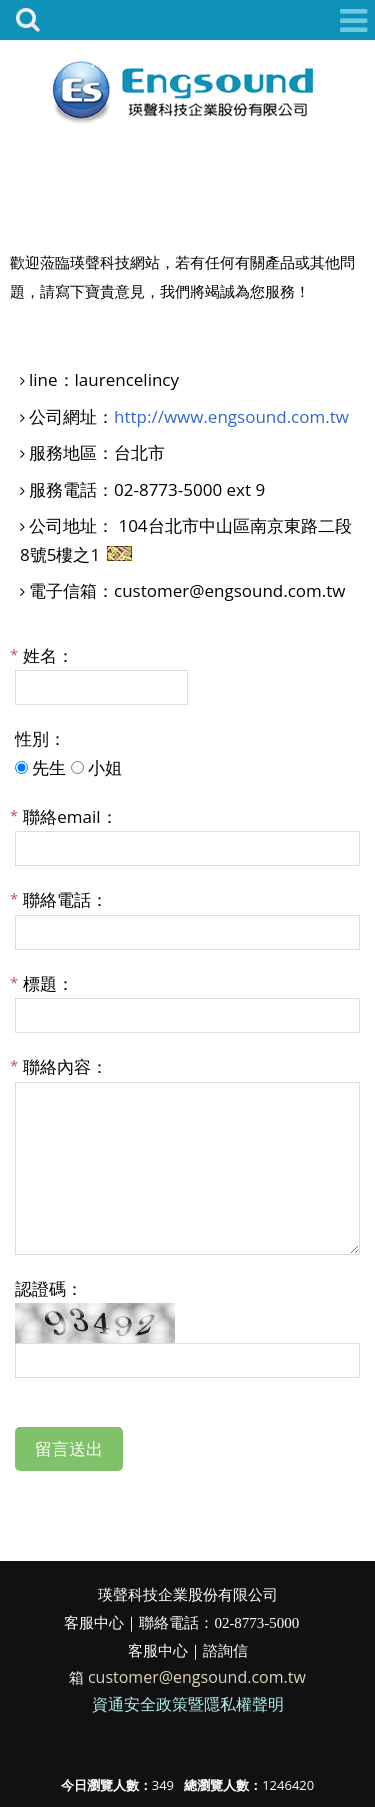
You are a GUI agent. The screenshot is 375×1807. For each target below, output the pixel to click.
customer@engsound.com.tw (197, 1677)
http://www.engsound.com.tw (231, 416)
